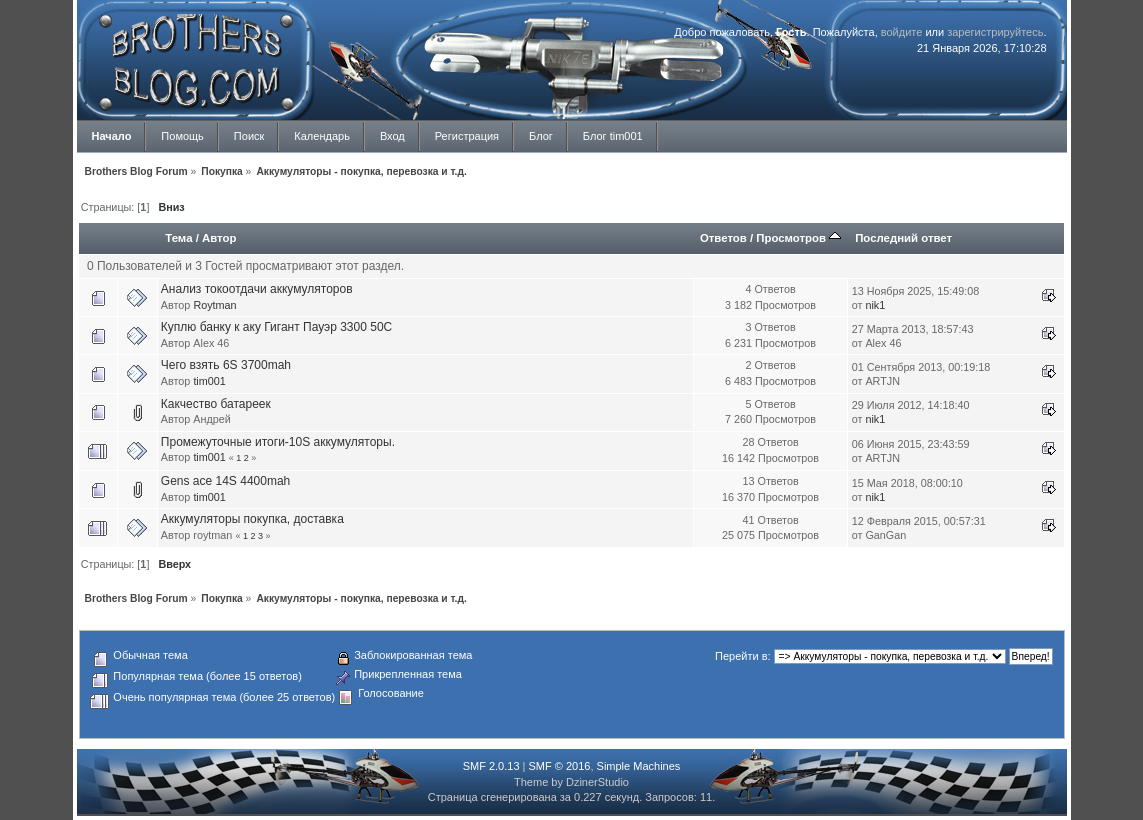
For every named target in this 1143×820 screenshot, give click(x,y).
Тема (178, 238)
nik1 (875, 305)
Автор (219, 238)
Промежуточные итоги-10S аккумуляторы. (278, 442)
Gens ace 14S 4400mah (225, 481)
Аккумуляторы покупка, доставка (252, 519)
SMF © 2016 (560, 766)
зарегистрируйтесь (995, 32)
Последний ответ (903, 238)
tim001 (209, 381)
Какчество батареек (216, 404)
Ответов (723, 238)
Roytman (214, 305)
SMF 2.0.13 (491, 766)
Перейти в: (743, 656)
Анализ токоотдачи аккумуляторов (257, 289)
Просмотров (798, 238)
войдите (902, 32)
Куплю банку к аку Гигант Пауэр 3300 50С (276, 327)
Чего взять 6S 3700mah (226, 365)
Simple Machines (639, 766)
